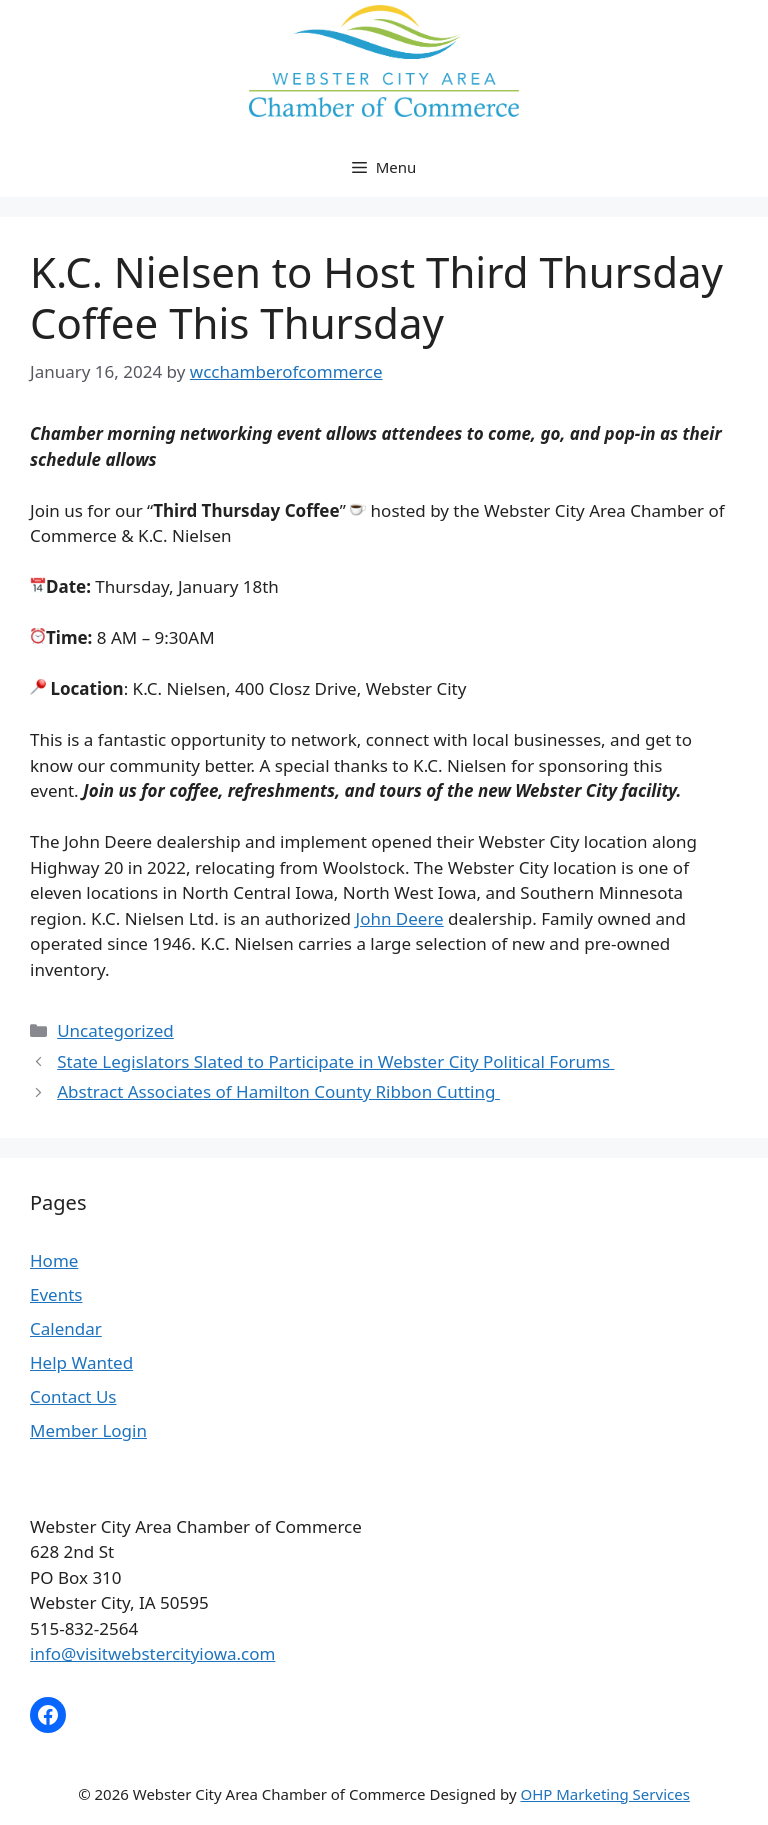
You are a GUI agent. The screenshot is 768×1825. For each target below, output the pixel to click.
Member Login (88, 1430)
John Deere (399, 918)
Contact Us (73, 1396)
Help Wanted (81, 1362)
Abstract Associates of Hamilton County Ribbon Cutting (278, 1091)
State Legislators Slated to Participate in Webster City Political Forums (335, 1061)
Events (56, 1294)
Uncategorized (115, 1030)
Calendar (66, 1328)
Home (54, 1260)
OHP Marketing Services (604, 1794)
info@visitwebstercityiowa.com (152, 1653)
